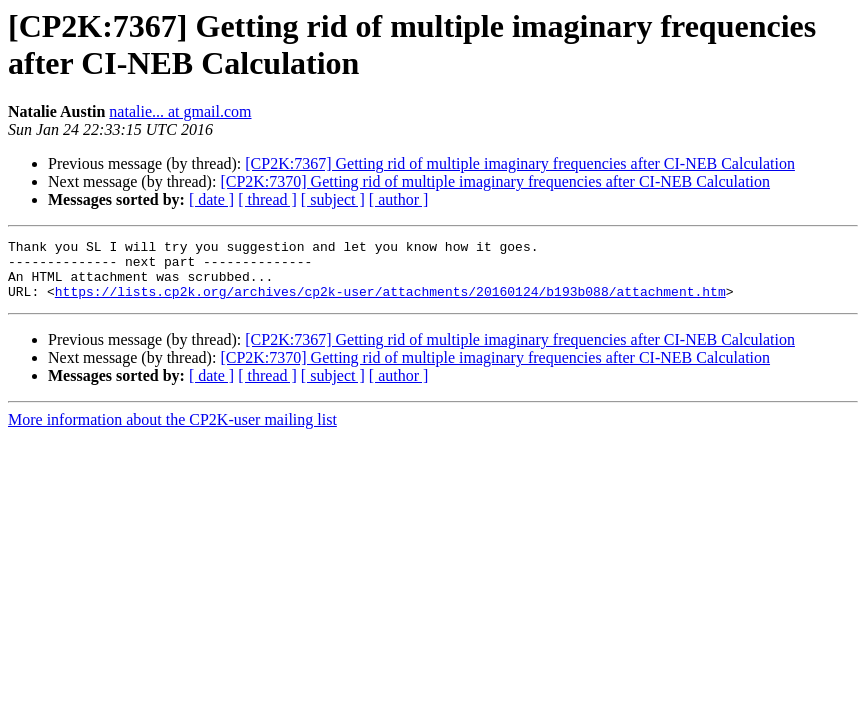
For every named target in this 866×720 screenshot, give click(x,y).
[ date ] (211, 199)
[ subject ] (333, 199)
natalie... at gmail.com (180, 111)
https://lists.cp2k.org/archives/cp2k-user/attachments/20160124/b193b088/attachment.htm (390, 303)
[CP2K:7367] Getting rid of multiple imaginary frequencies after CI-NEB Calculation (520, 163)
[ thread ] (267, 199)
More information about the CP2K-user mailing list (172, 431)
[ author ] (399, 199)
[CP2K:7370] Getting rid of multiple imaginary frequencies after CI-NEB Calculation (495, 181)
